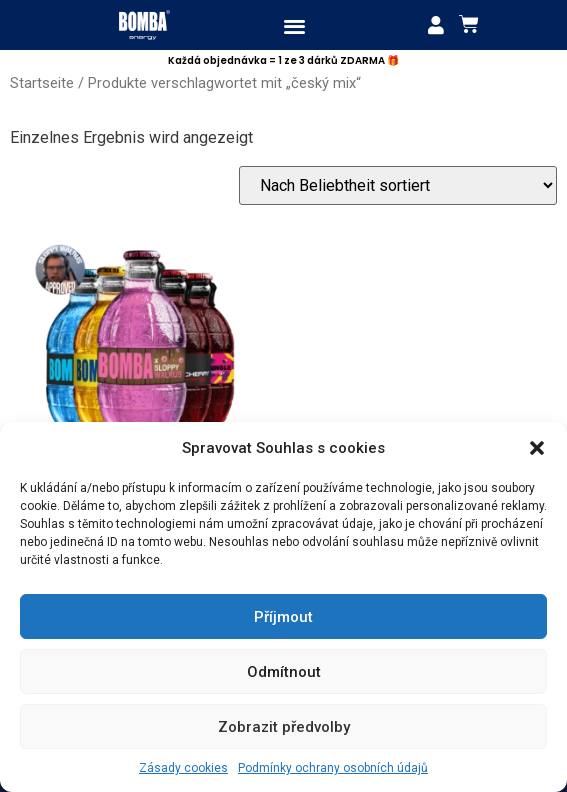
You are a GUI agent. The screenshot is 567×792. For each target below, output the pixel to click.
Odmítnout (284, 672)
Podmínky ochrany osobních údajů (333, 768)
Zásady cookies (183, 768)
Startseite (42, 83)
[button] (537, 448)
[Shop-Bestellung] (398, 185)
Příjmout (283, 617)
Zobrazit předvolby (284, 727)
